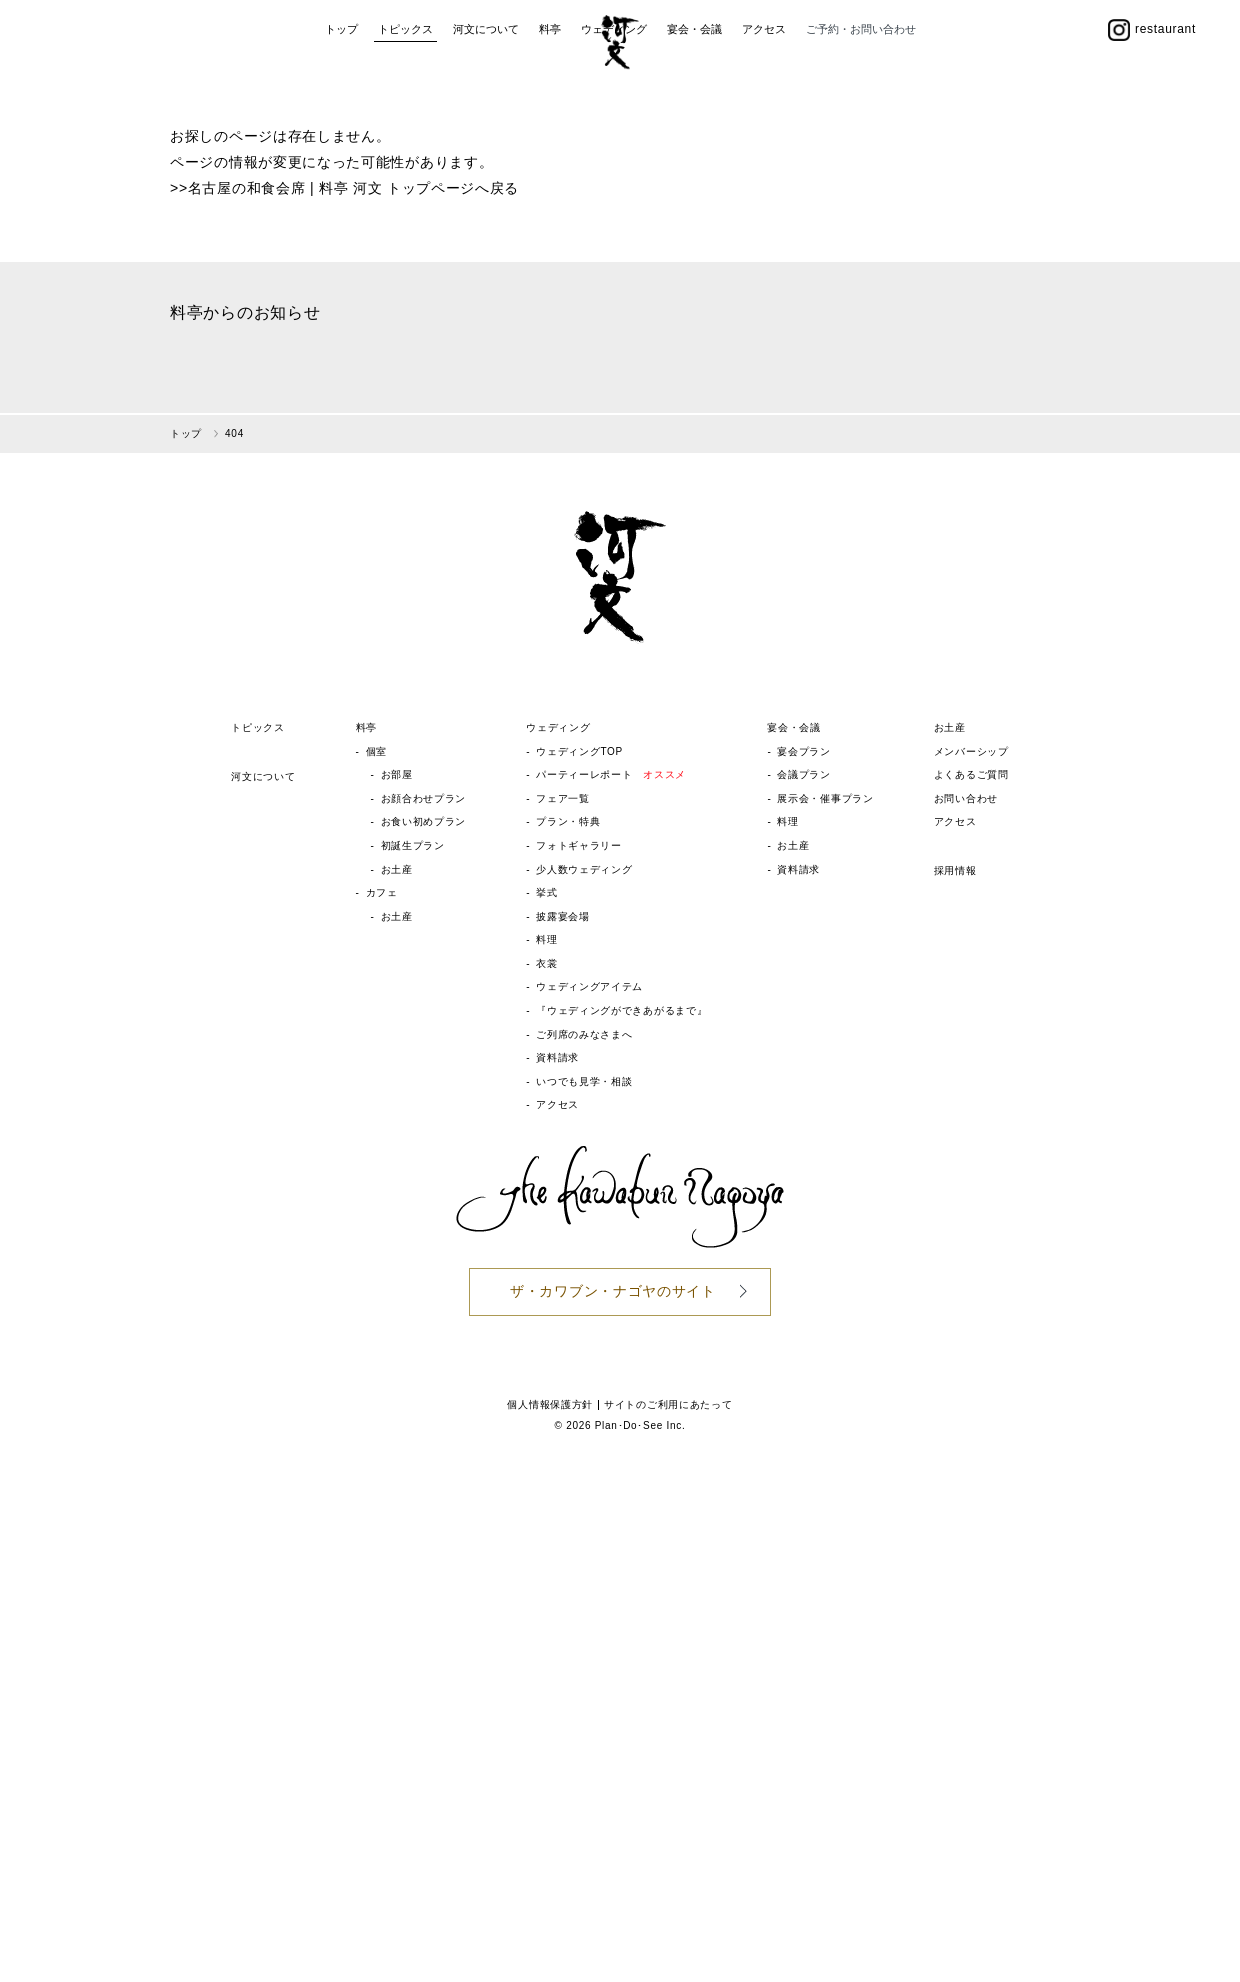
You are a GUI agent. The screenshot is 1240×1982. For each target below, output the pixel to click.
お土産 (397, 869)
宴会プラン (804, 751)
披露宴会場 (563, 916)
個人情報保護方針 (550, 1404)
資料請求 (557, 1057)
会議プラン (804, 774)
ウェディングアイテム (589, 986)
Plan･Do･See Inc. (640, 1425)
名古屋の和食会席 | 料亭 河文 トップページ (331, 188)
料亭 (550, 98)
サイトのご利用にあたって (668, 1404)
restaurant (1152, 98)
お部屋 (397, 774)
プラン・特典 (568, 821)
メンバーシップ (971, 751)
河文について (486, 98)
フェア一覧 (563, 798)
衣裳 (546, 963)
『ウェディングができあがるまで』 (621, 1010)
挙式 (546, 892)
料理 (546, 939)
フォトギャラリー (579, 845)
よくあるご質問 (971, 774)
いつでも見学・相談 (584, 1081)
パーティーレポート (611, 774)
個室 (376, 751)
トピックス (405, 98)
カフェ (382, 892)
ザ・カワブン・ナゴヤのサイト (613, 1291)
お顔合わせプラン (424, 798)
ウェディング (614, 98)
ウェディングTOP (579, 751)
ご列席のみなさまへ (584, 1034)
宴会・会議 (694, 98)
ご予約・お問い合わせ (861, 98)
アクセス (764, 98)
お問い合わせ (966, 798)
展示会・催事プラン (825, 798)
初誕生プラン (413, 845)
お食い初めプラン (424, 821)
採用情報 (955, 870)
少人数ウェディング (584, 869)
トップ (341, 98)
